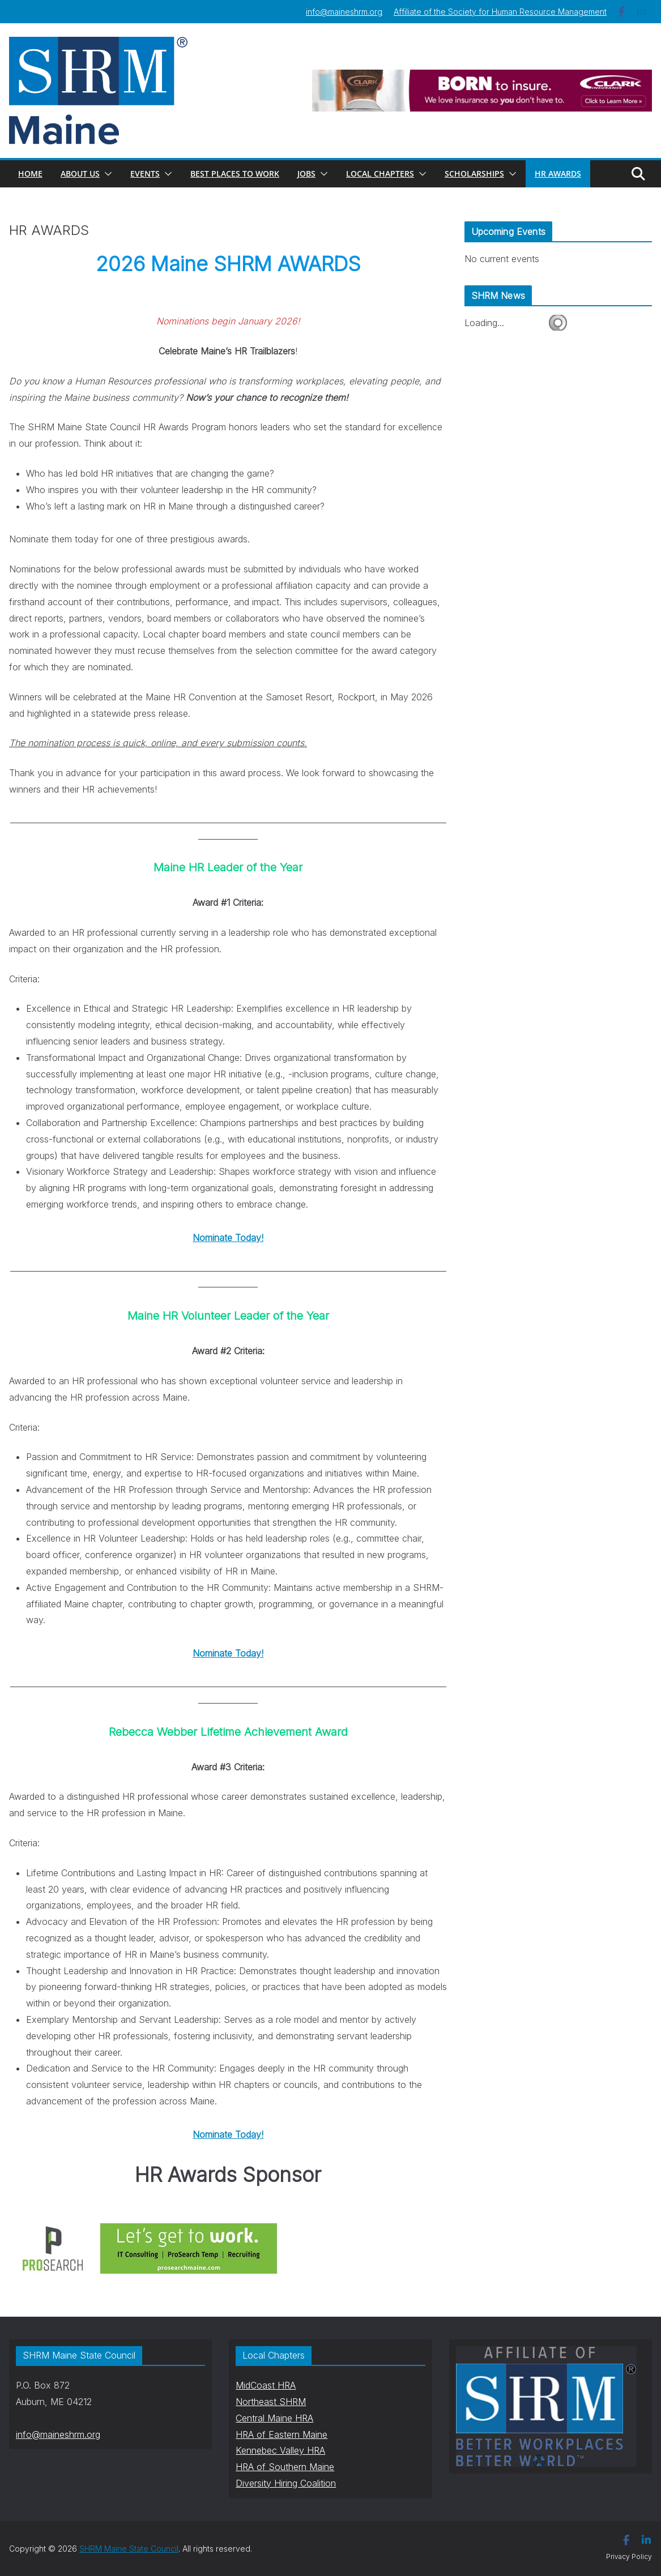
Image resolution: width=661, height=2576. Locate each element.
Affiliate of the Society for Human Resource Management (500, 11)
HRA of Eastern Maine (281, 2434)
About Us (80, 173)
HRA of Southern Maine (285, 2466)
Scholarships (474, 173)
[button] (106, 174)
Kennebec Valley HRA (280, 2450)
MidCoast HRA (266, 2385)
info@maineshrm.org (344, 11)
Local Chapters (380, 173)
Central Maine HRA (274, 2418)
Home (30, 173)
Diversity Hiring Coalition (286, 2483)
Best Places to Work (234, 173)
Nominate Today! (228, 1237)
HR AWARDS (558, 173)
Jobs (306, 173)
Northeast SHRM (271, 2401)
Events (145, 173)
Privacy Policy (629, 2556)
